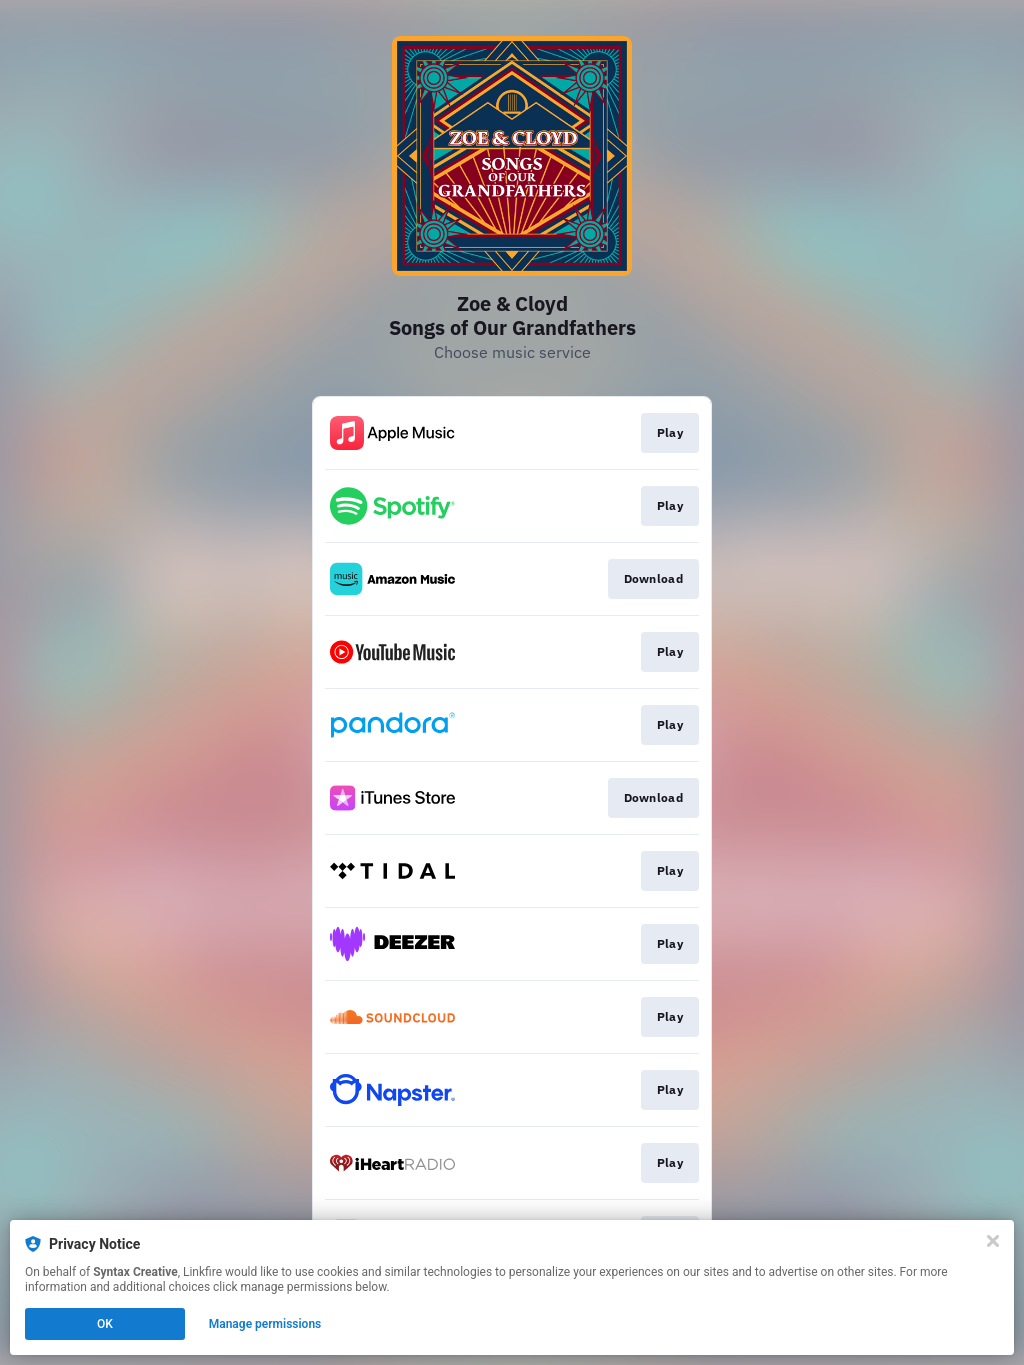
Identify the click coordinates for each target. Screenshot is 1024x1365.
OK (105, 1324)
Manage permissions (265, 1324)
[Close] (993, 1241)
